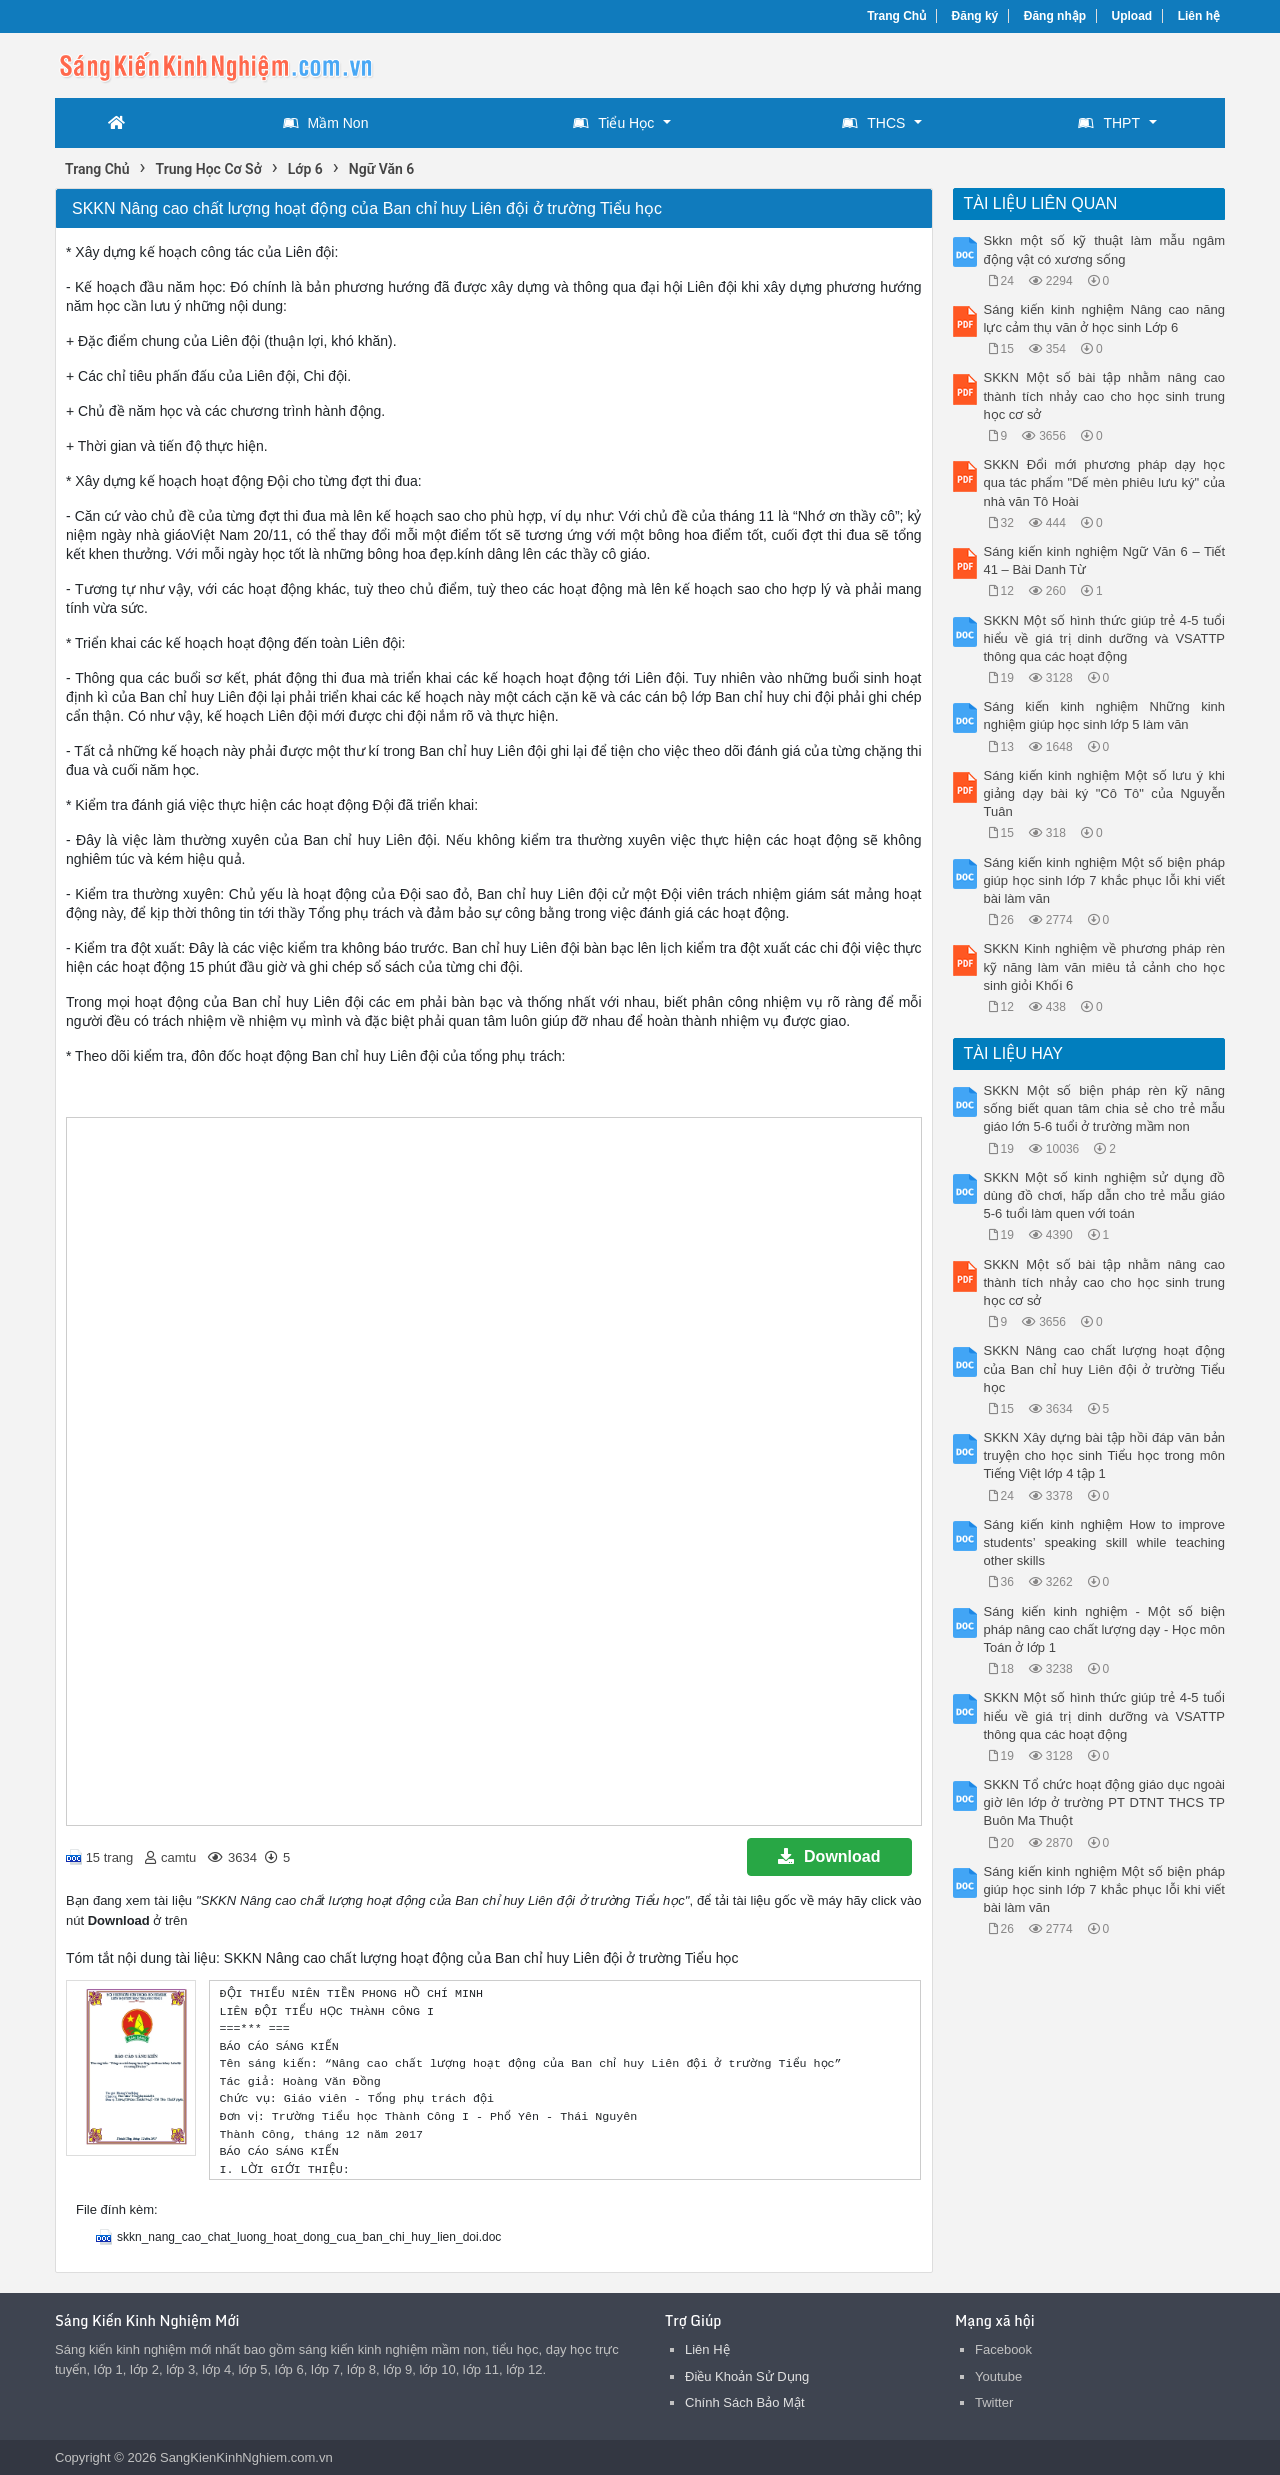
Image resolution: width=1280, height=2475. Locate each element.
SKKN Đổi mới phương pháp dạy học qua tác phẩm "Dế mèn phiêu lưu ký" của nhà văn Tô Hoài (1105, 482)
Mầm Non (326, 123)
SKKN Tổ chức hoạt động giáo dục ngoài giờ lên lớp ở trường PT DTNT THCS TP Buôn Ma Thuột (1105, 1802)
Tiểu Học (613, 123)
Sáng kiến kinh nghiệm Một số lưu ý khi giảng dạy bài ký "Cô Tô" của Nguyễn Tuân (1105, 793)
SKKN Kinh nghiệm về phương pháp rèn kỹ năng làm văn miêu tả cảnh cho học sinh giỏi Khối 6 (1105, 966)
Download (829, 1856)
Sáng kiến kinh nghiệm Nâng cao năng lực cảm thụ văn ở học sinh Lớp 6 (1105, 318)
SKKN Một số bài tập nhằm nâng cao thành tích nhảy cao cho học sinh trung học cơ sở (1105, 395)
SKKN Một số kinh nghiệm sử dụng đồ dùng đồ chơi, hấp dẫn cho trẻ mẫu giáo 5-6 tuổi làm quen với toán (1105, 1195)
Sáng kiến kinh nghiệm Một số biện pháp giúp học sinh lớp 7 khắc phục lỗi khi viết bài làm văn (1105, 880)
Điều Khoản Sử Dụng (747, 2376)
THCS (873, 123)
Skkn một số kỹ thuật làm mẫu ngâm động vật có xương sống (1105, 249)
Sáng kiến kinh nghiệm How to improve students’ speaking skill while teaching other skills (1105, 1542)
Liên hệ (1199, 16)
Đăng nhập (1055, 16)
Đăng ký (975, 16)
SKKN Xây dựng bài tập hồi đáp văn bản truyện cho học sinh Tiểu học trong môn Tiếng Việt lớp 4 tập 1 (1105, 1455)
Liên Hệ (707, 2349)
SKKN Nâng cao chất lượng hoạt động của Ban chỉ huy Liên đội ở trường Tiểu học (1105, 1368)
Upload (1132, 16)
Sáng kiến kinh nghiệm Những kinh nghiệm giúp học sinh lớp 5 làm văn (1105, 715)
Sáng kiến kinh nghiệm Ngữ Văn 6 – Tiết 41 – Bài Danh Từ (1105, 560)
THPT (1109, 123)
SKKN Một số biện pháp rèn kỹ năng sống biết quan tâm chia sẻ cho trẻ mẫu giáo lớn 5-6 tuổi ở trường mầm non (1105, 1108)
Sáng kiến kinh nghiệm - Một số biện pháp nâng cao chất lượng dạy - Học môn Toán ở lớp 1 (1105, 1629)
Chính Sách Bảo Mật (745, 2402)
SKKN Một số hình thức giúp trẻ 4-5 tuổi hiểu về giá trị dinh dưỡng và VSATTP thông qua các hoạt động (1105, 638)
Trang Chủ (896, 16)
